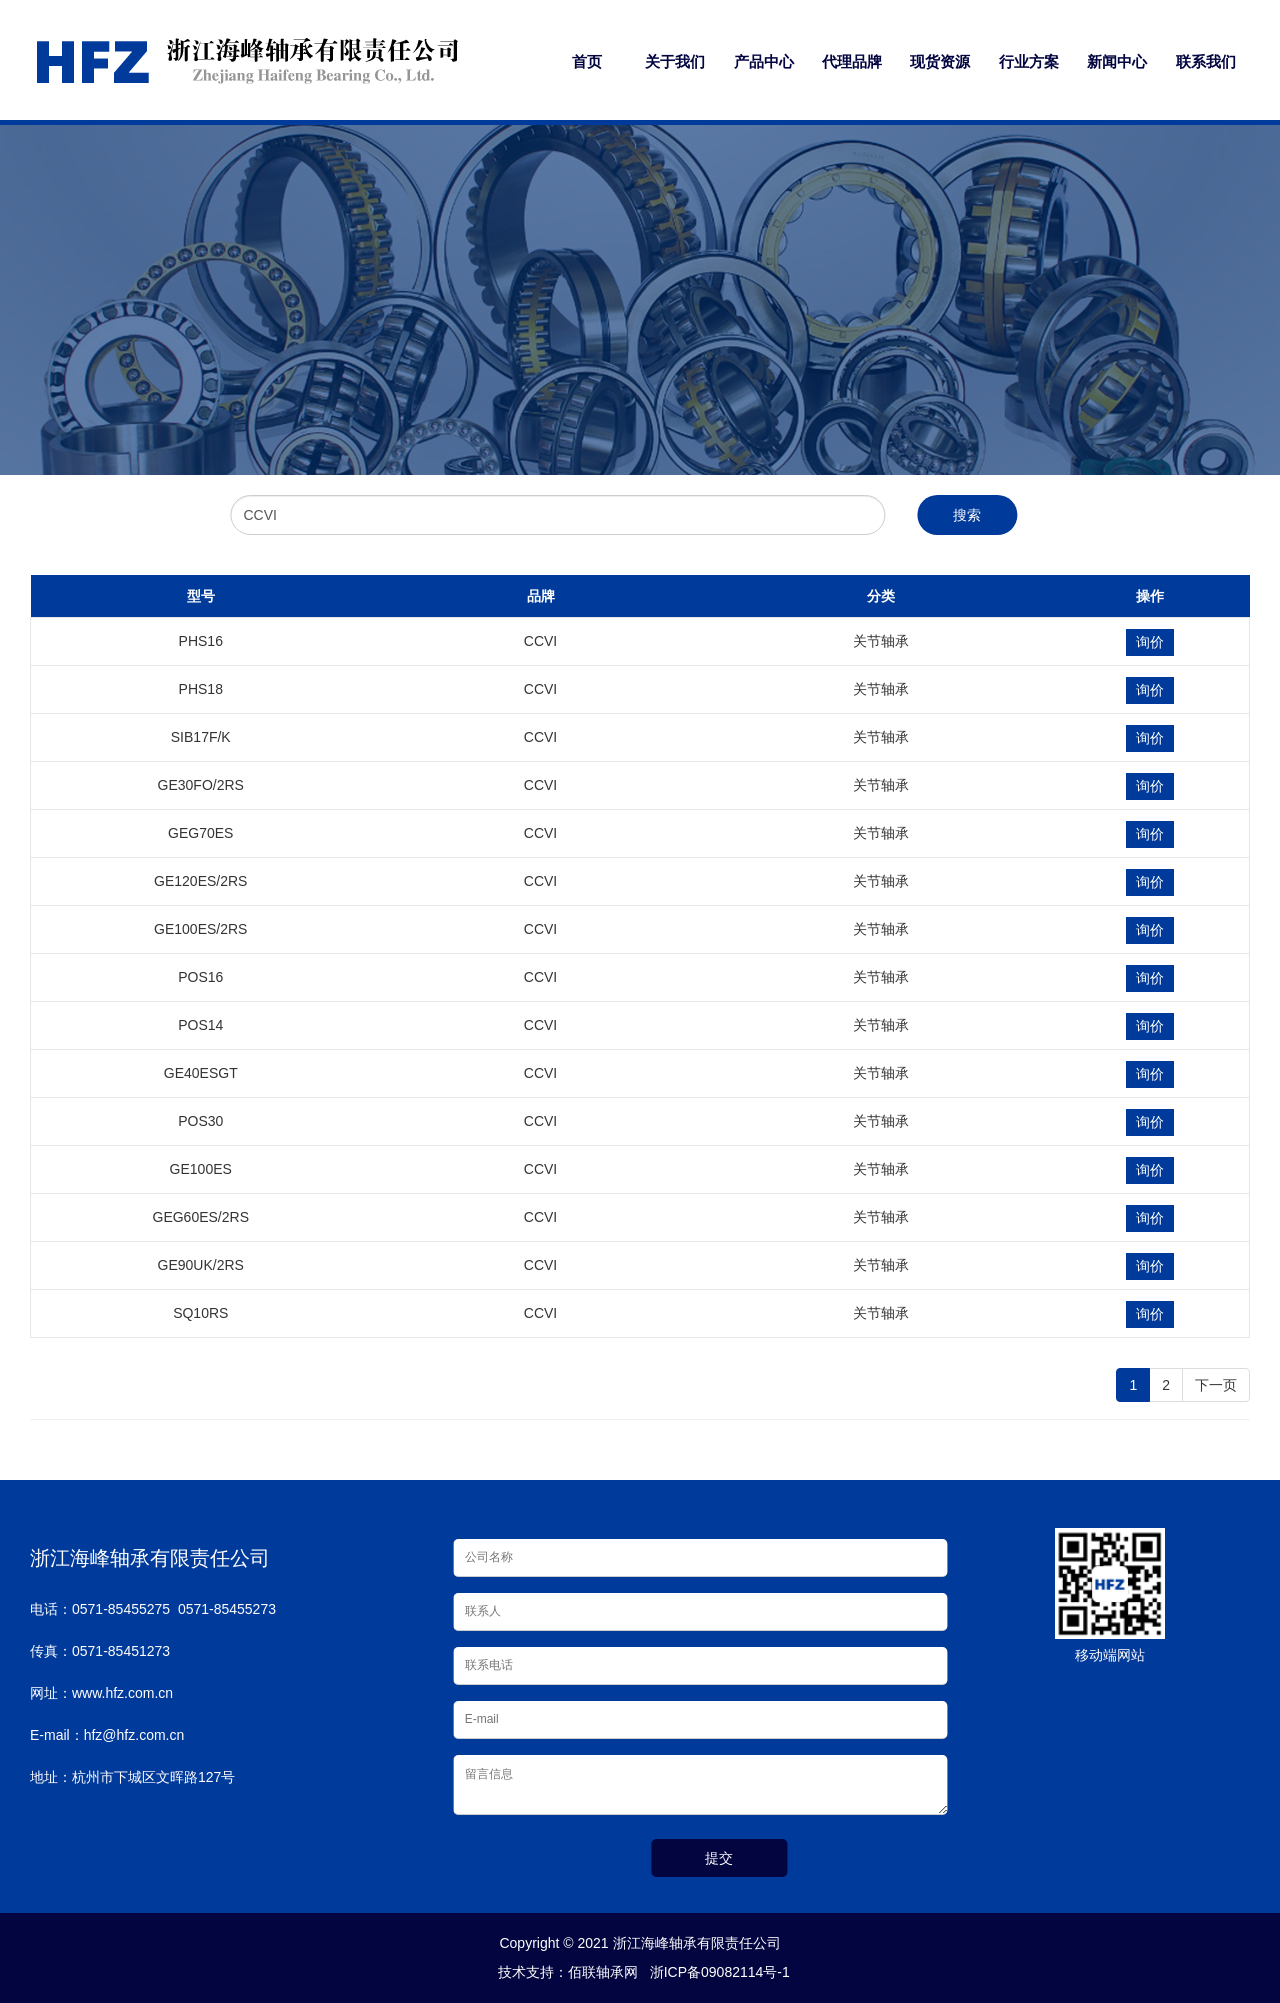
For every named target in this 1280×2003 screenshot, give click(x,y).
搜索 (967, 515)
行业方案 (1029, 61)
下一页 (1216, 1385)
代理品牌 (852, 61)
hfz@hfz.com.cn (134, 1735)
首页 (587, 61)
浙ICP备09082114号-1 (716, 1972)
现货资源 (940, 61)
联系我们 (1206, 61)
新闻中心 (1117, 61)
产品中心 (764, 61)
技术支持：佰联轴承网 (564, 1972)
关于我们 (675, 61)
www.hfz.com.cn (122, 1693)
